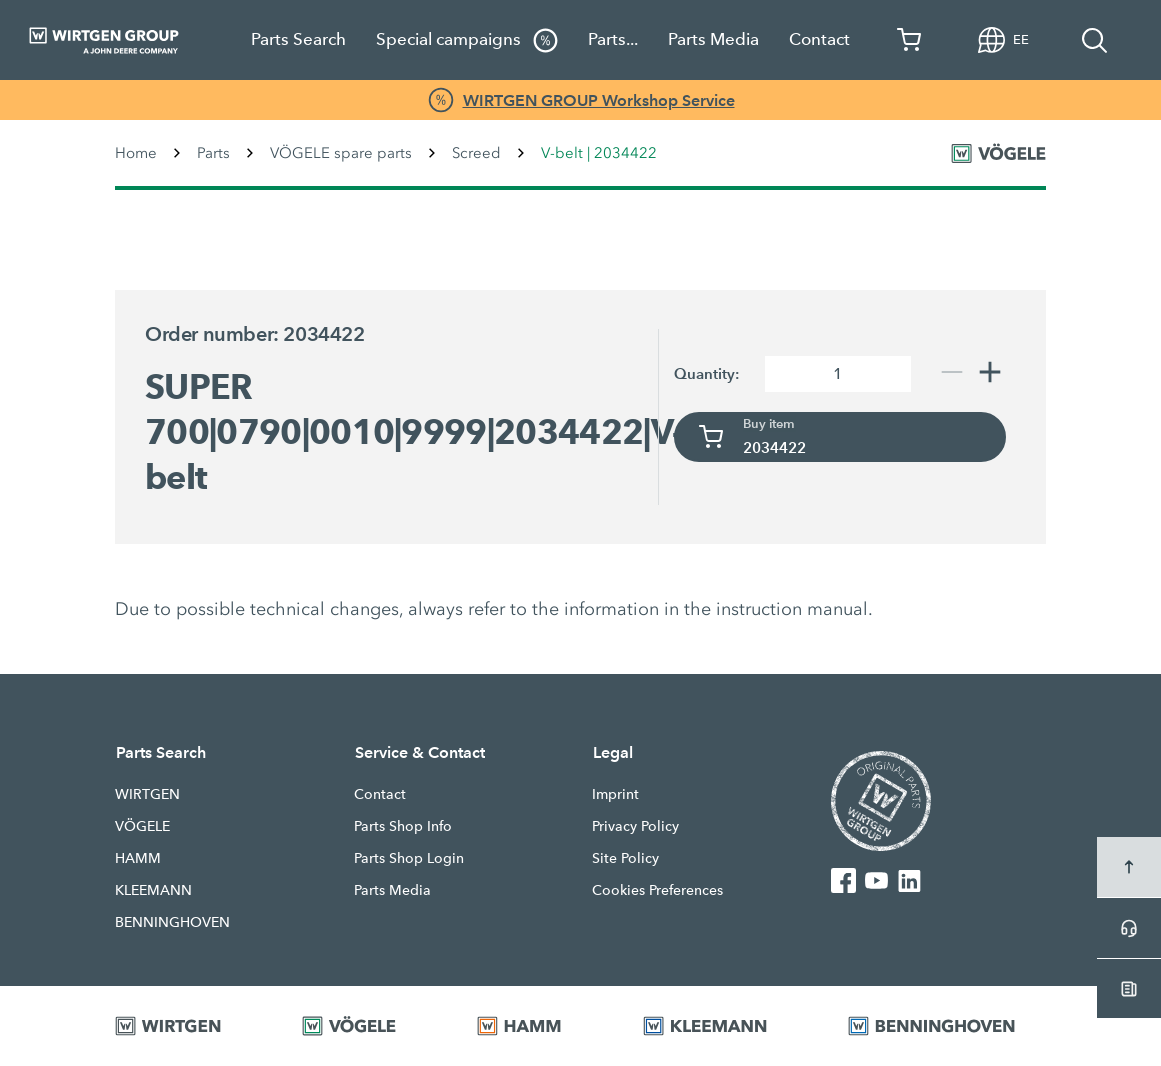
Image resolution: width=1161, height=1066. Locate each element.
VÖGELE (142, 826)
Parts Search (298, 39)
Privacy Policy (635, 826)
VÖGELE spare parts (341, 153)
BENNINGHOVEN (172, 922)
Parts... (613, 39)
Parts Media (713, 39)
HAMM (138, 858)
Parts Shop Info (403, 826)
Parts (213, 153)
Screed (476, 153)
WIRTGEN (147, 794)
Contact (819, 39)
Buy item (769, 424)
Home (136, 153)
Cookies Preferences (657, 890)
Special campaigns (467, 40)
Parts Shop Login (409, 858)
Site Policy (625, 858)
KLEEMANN (153, 890)
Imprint (615, 794)
